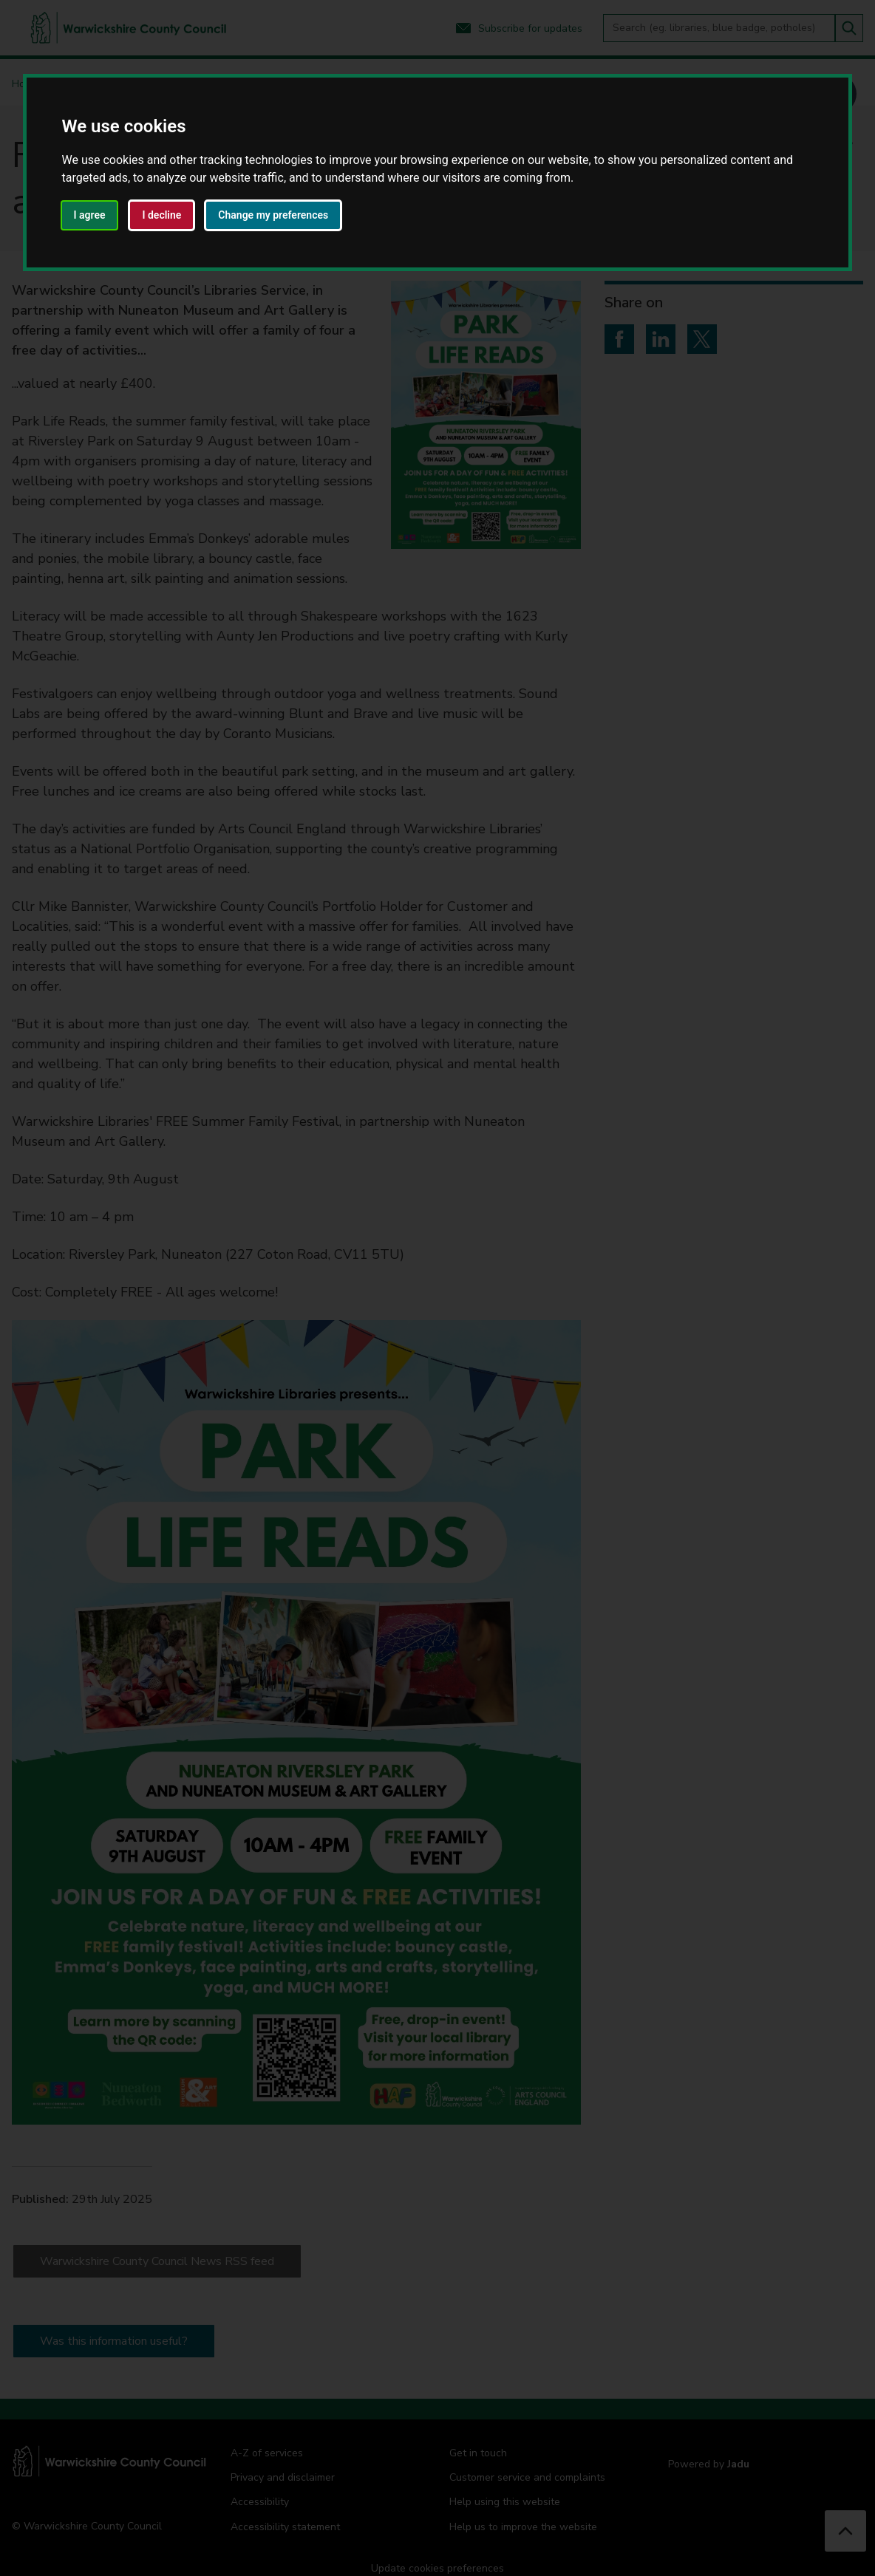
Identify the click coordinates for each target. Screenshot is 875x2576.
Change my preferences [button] (273, 215)
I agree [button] (90, 215)
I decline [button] (161, 215)
